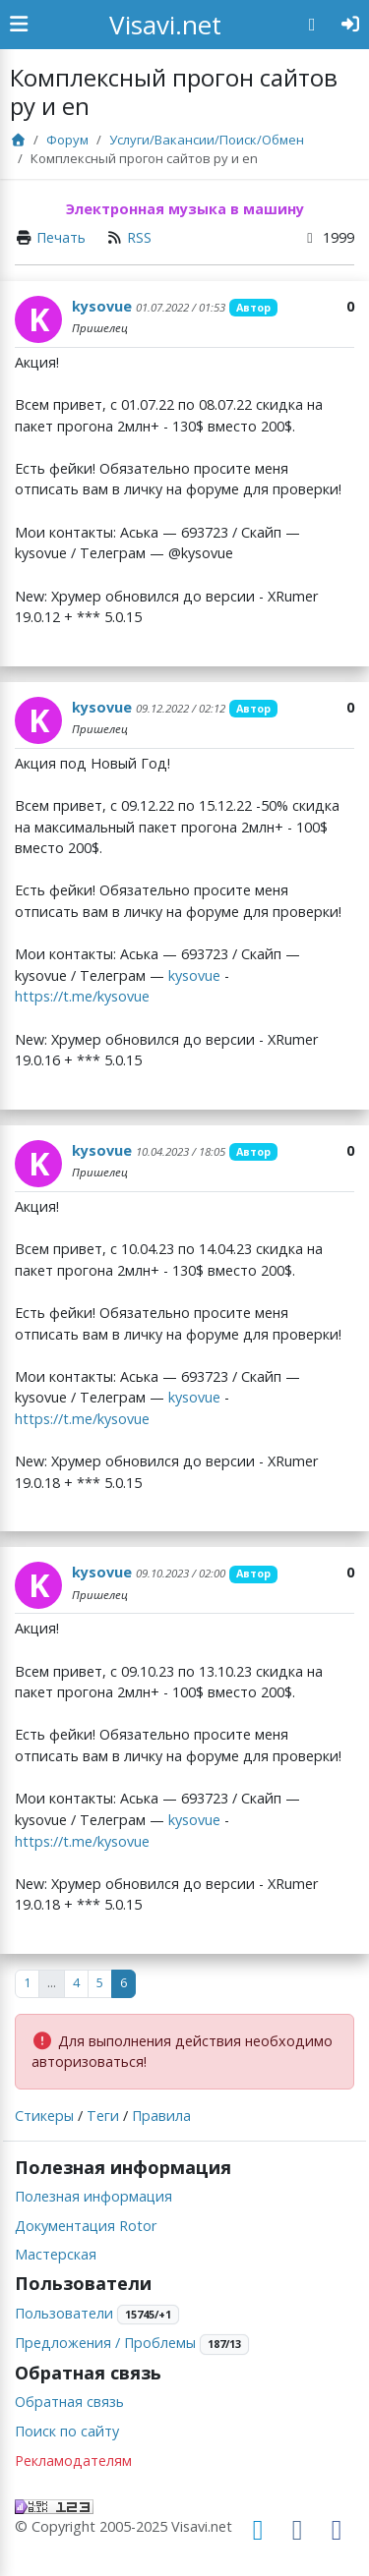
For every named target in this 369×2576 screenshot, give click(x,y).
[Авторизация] (351, 24)
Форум (67, 139)
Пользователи (64, 2313)
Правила (161, 2115)
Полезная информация (93, 2196)
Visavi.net (165, 24)
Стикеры (44, 2115)
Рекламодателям (73, 2460)
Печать (61, 237)
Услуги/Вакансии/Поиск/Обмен (206, 139)
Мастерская (55, 2254)
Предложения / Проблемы (105, 2342)
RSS (139, 237)
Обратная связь (69, 2401)
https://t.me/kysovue (82, 996)
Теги (103, 2115)
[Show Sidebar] (18, 24)
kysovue (102, 306)
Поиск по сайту (67, 2431)
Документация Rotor (85, 2225)
